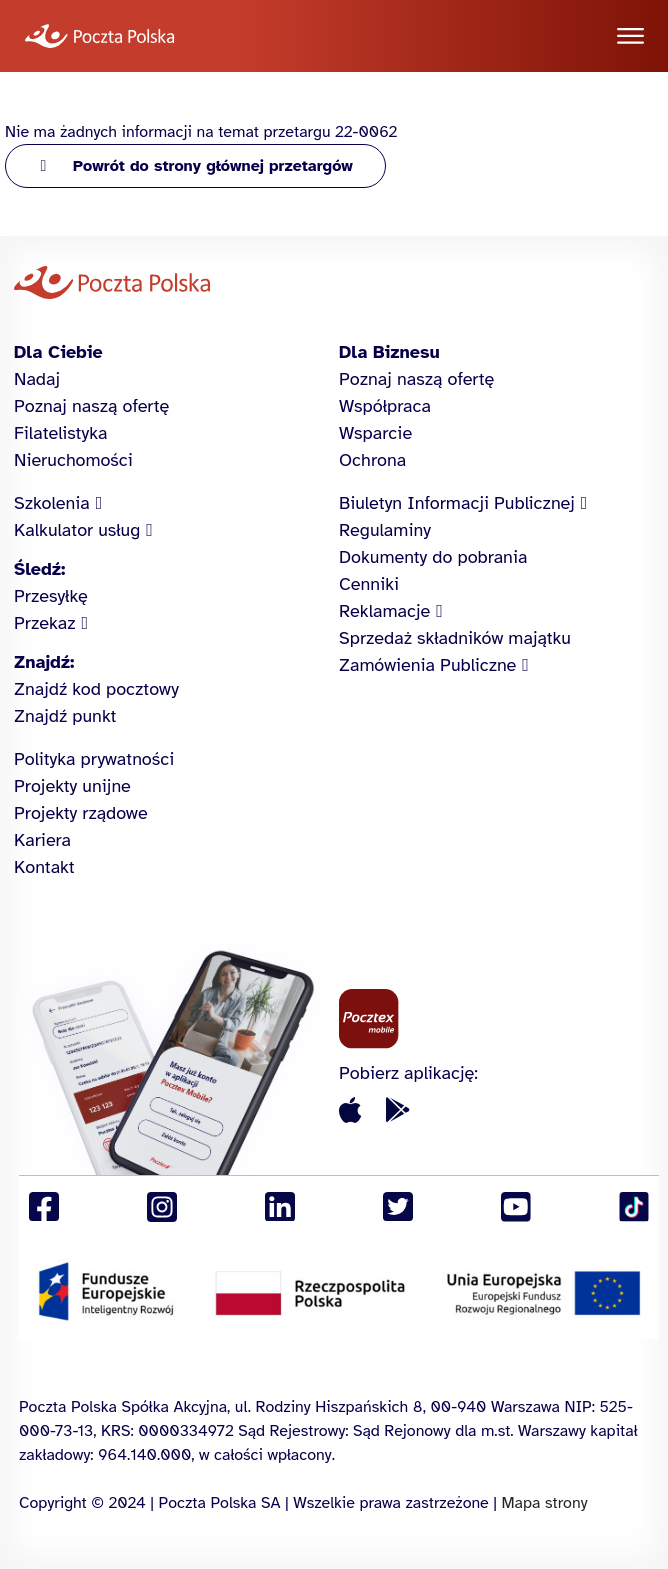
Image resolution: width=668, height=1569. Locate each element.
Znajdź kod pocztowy (96, 689)
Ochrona (372, 460)
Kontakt (44, 867)
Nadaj (37, 379)
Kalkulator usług (77, 530)
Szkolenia (52, 503)
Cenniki (369, 584)
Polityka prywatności (94, 759)
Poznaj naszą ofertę (91, 406)
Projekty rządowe (81, 813)
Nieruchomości (73, 460)
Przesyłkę (51, 596)
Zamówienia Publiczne (427, 665)
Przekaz (45, 623)
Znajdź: (44, 662)
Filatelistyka (60, 433)
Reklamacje (384, 611)
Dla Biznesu (389, 352)
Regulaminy (385, 530)
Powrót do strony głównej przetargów (213, 166)
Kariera (42, 840)
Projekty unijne (72, 786)
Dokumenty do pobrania (433, 557)
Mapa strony (544, 1503)
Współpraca (385, 406)
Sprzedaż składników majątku (455, 638)
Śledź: (39, 569)
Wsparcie (375, 433)
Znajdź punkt (65, 716)
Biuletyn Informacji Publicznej (457, 503)
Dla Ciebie (58, 352)
